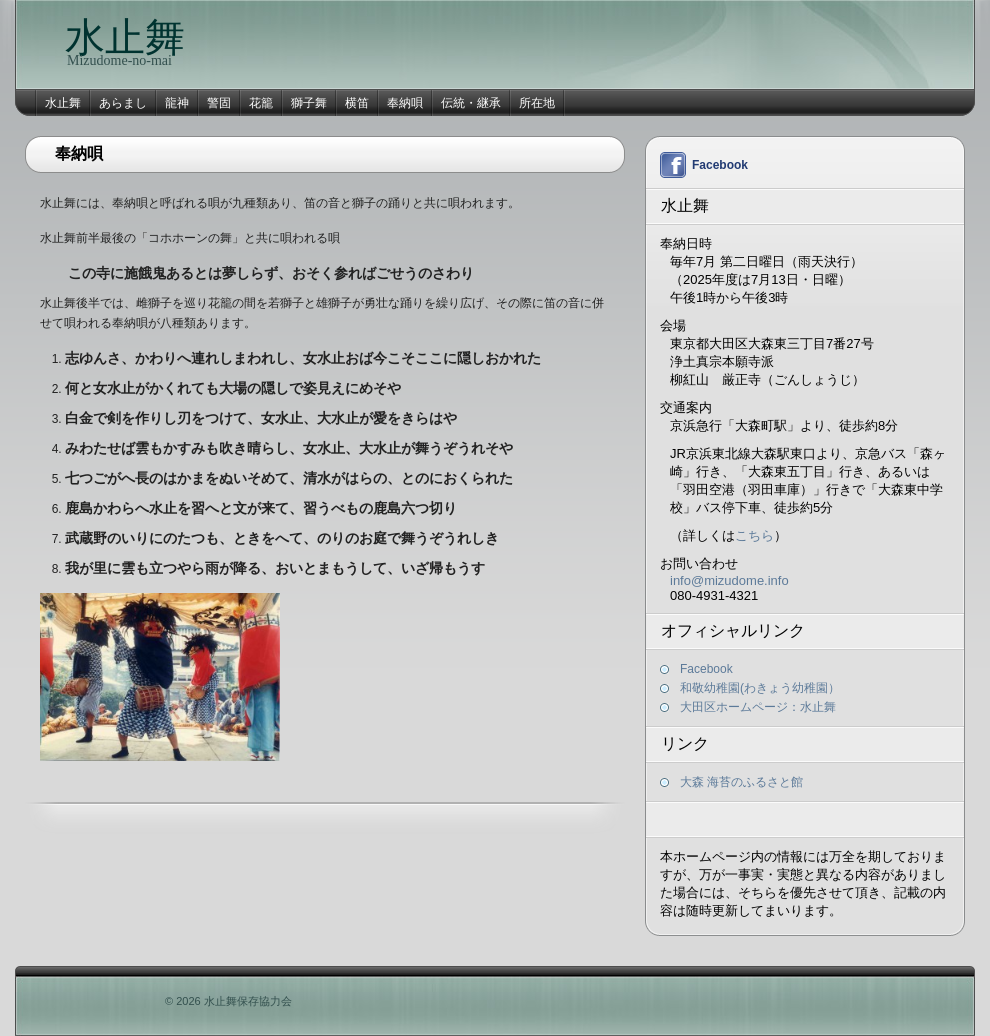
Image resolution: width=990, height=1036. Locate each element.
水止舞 (125, 37)
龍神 (177, 103)
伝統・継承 (471, 103)
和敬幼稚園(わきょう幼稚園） (760, 688)
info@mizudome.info (729, 580)
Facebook (720, 165)
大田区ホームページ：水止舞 (758, 707)
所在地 (537, 103)
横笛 (357, 103)
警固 (219, 103)
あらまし (123, 103)
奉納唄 (405, 103)
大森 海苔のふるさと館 (741, 782)
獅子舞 (309, 103)
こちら (754, 535)
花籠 (261, 103)
